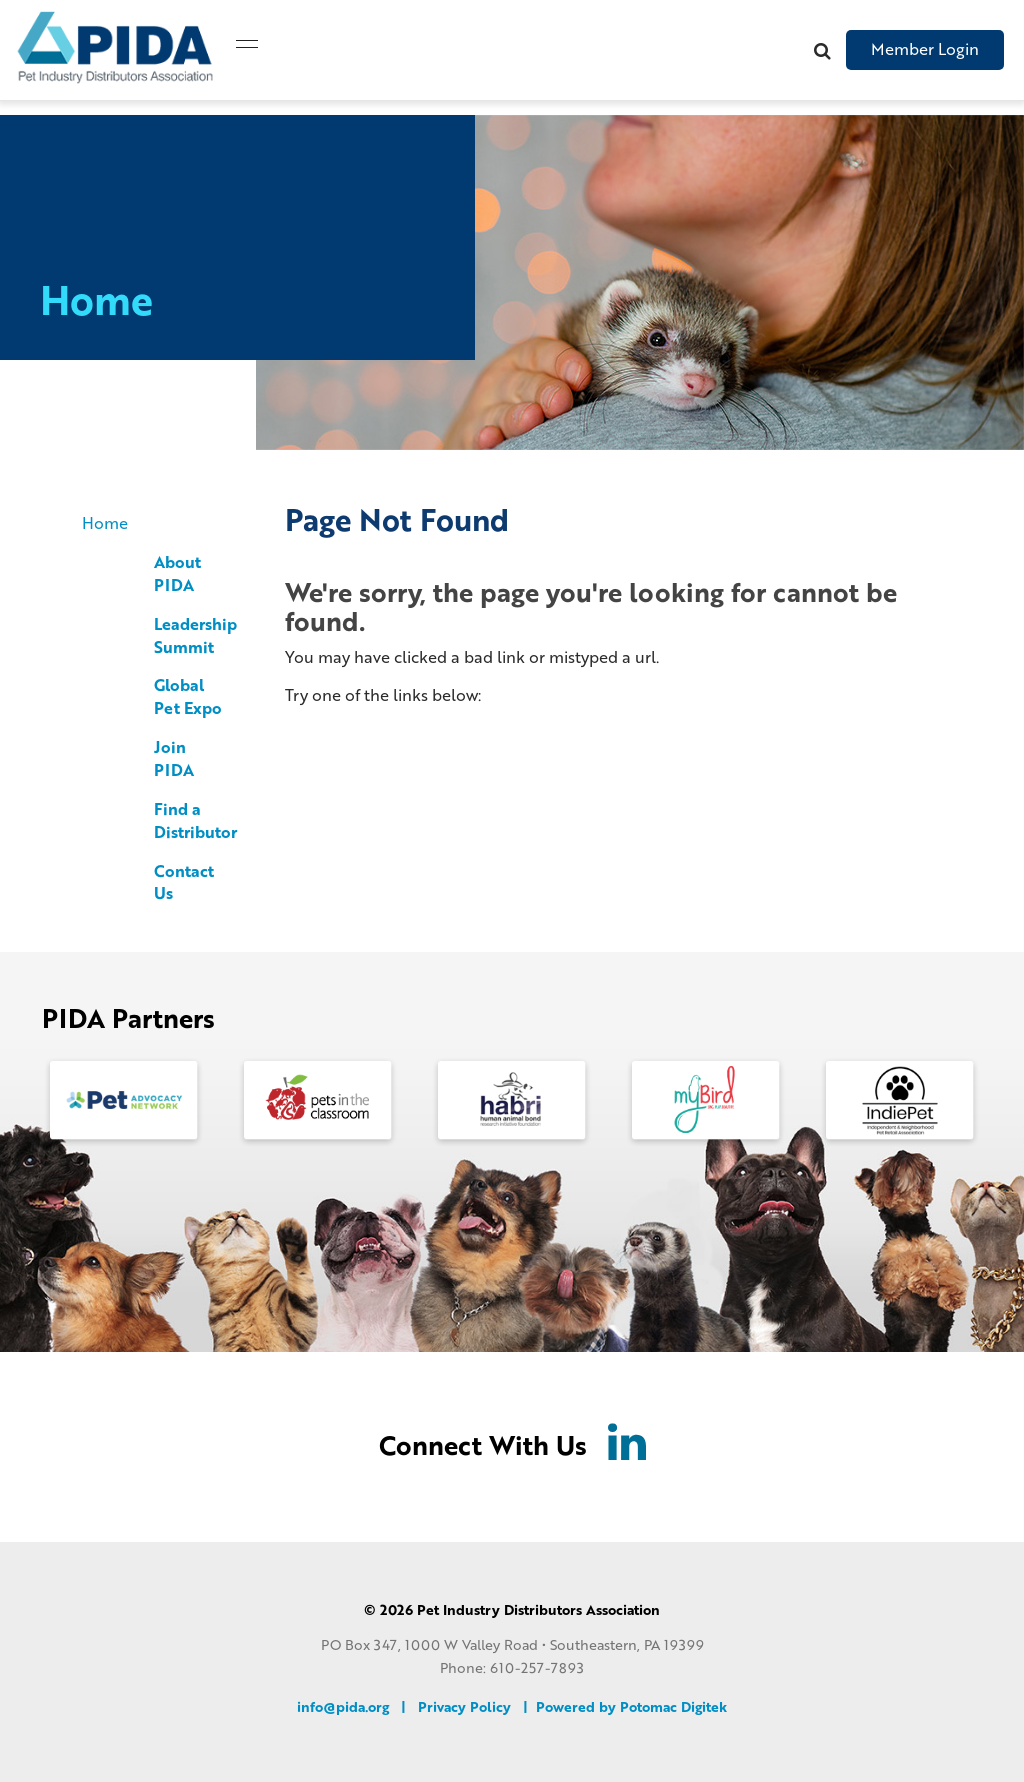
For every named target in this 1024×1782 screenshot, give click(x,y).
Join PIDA (174, 758)
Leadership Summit (195, 635)
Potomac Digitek (673, 1706)
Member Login (925, 48)
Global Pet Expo (188, 696)
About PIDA (177, 573)
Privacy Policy (464, 1706)
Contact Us (184, 882)
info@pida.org (343, 1706)
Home (105, 522)
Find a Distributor (195, 820)
